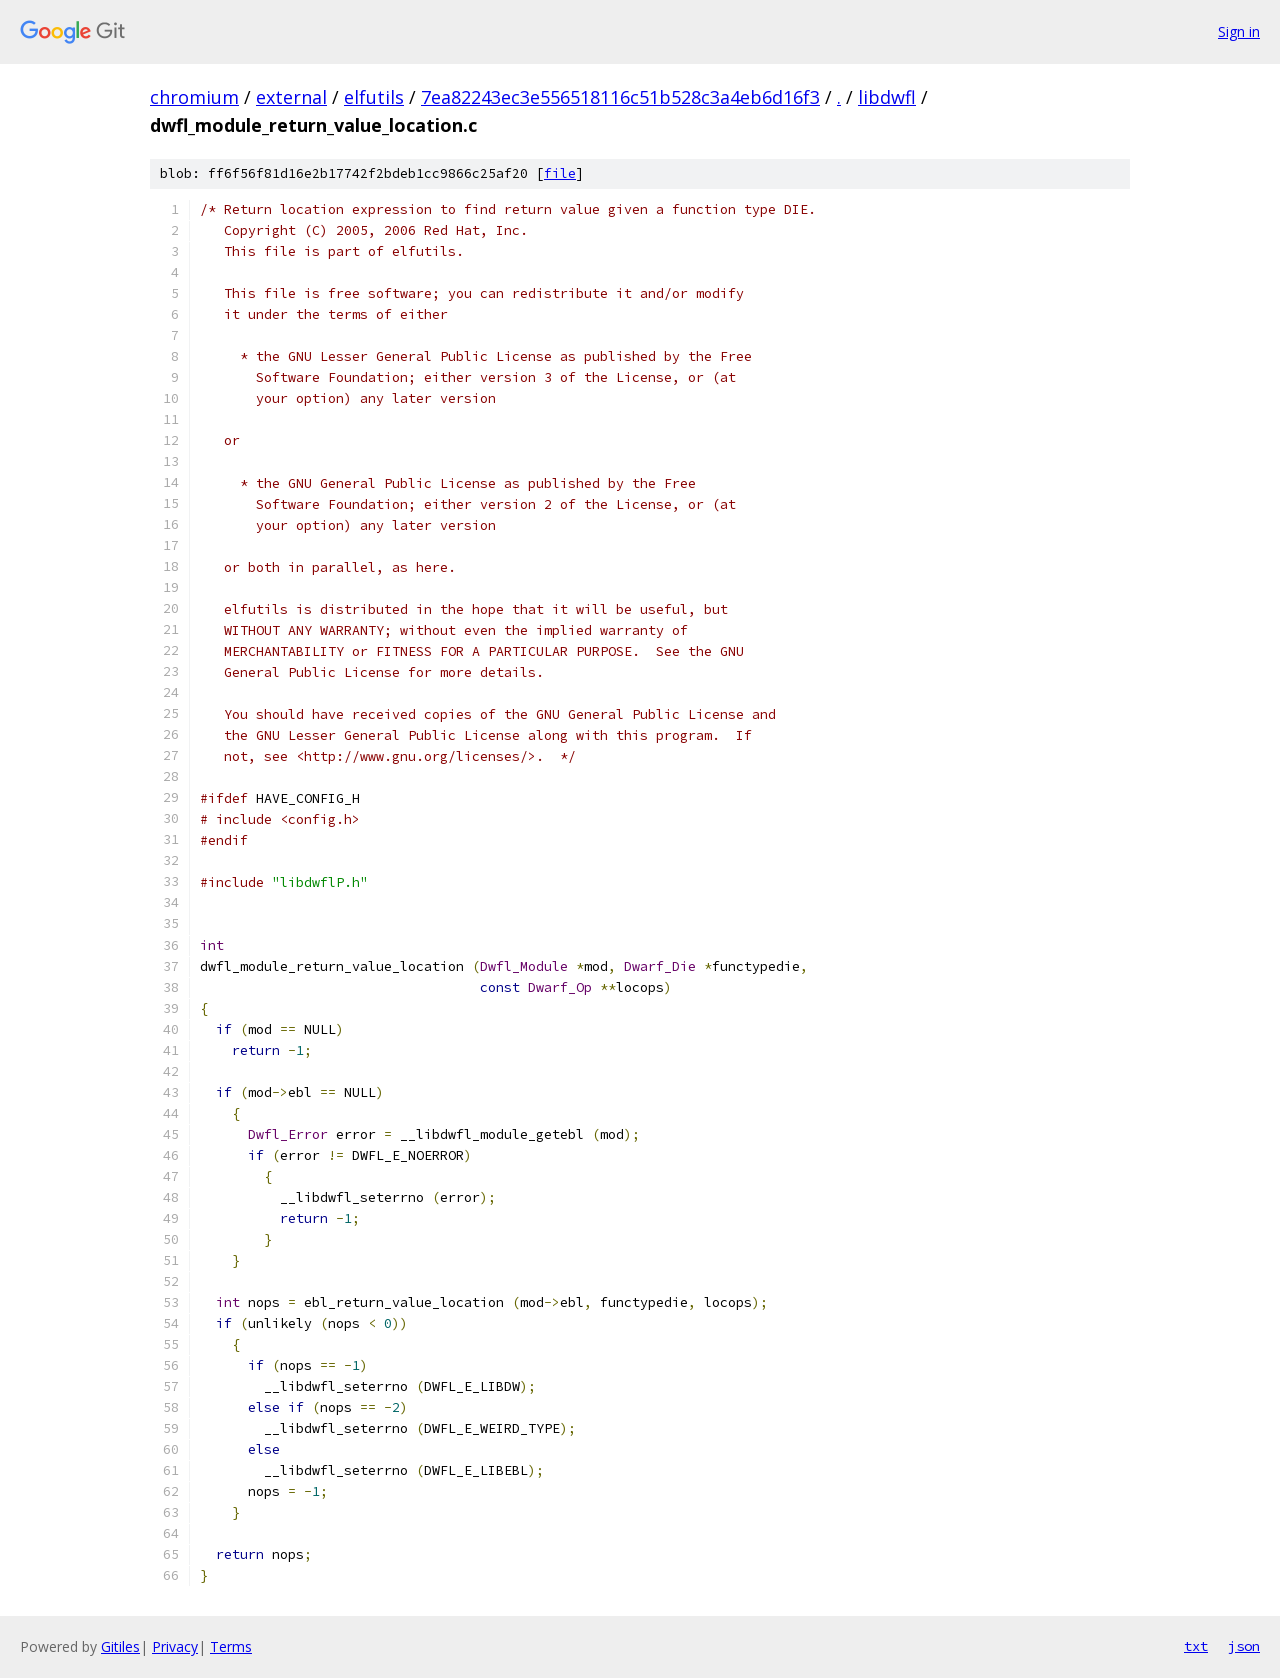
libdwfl (887, 97)
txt (1196, 1646)
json (1244, 1646)
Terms (231, 1646)
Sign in (1239, 31)
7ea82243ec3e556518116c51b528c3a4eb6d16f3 (620, 97)
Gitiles (120, 1646)
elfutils (374, 97)
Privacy (175, 1646)
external (291, 97)
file (560, 173)
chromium (194, 97)
